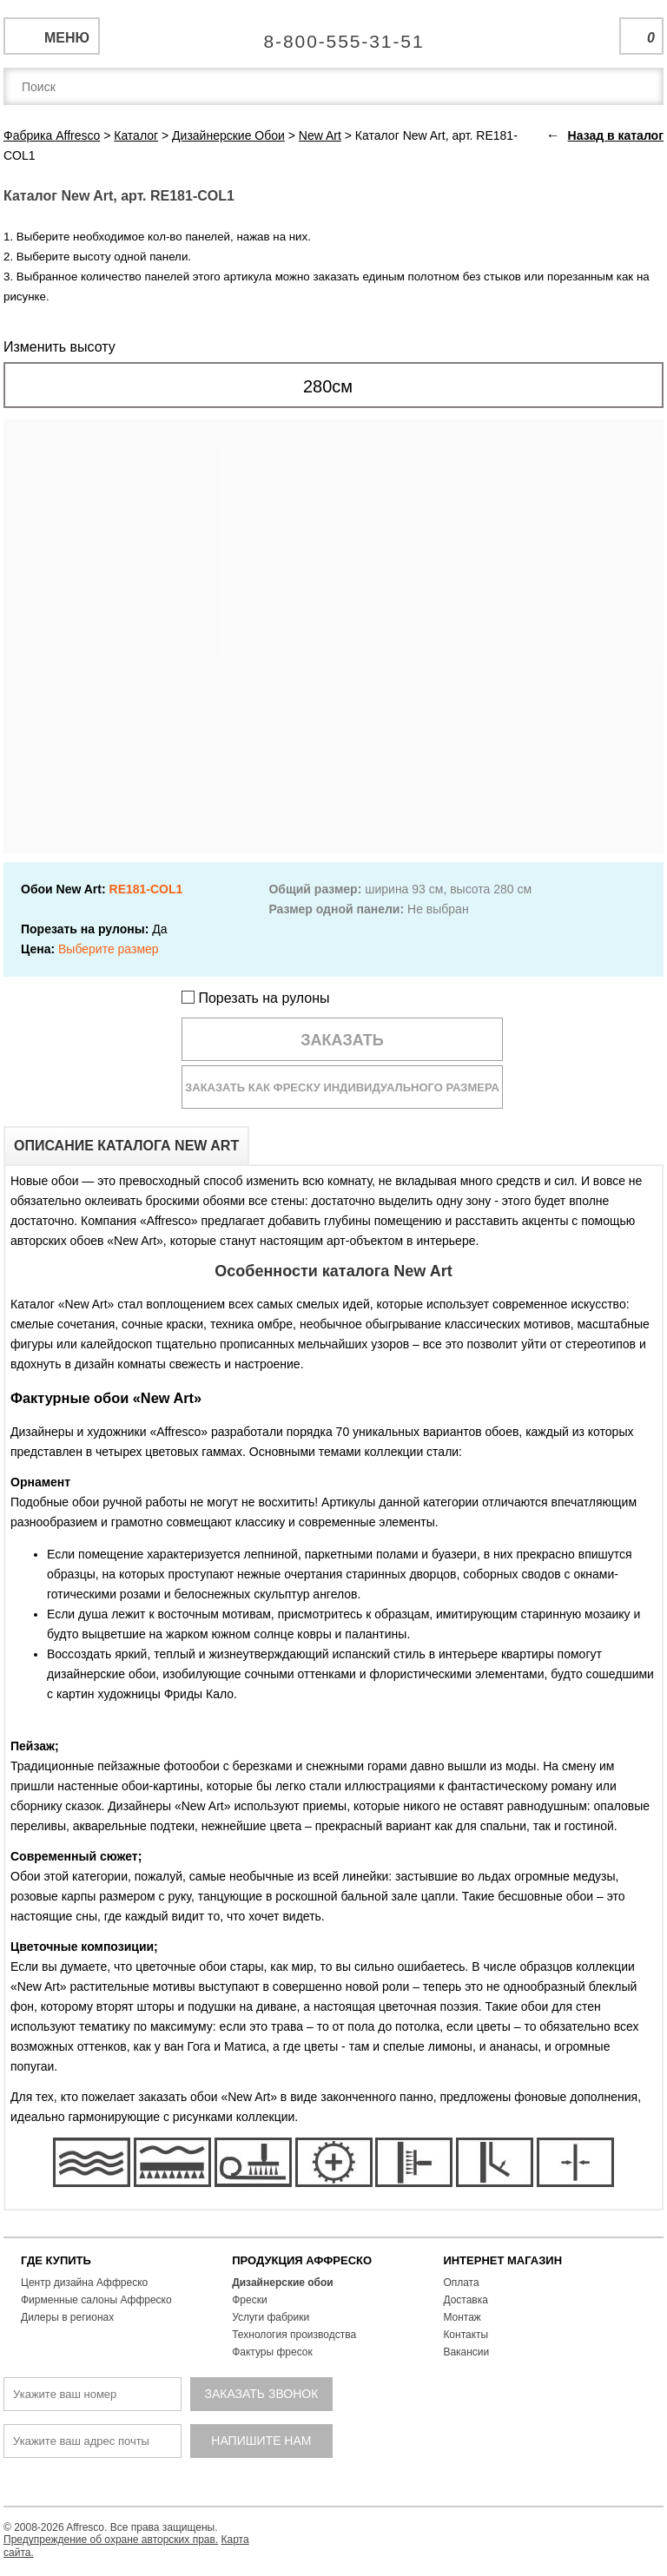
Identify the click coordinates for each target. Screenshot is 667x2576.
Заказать (342, 1040)
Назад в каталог (616, 135)
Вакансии (466, 2352)
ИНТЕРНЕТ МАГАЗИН (502, 2260)
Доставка (465, 2300)
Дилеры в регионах (67, 2317)
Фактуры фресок (272, 2352)
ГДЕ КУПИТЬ (56, 2260)
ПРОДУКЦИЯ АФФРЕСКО (302, 2260)
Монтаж (462, 2317)
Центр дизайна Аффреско (84, 2282)
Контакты (465, 2335)
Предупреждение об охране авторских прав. (110, 2539)
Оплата (461, 2282)
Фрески (249, 2300)
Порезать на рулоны (256, 998)
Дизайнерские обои (283, 2282)
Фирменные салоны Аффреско (96, 2300)
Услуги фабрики (270, 2317)
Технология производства (294, 2335)
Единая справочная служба (334, 34)
